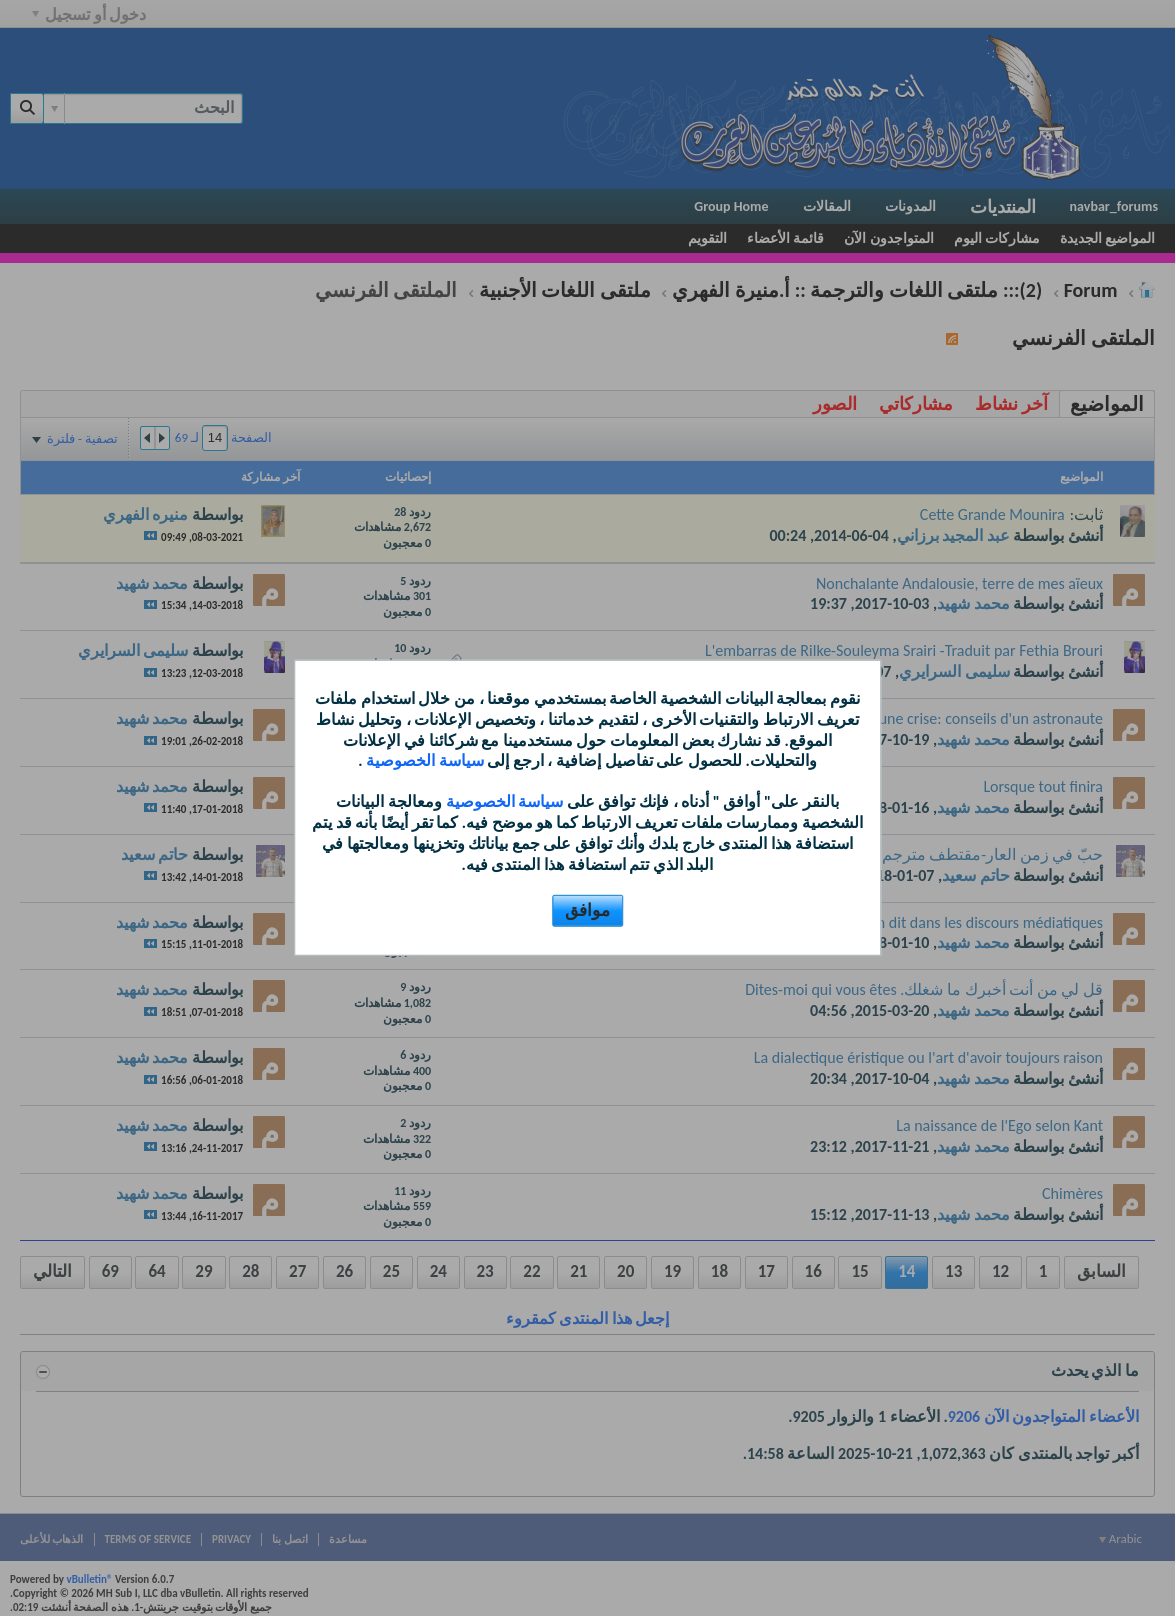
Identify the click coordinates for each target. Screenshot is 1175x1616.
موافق (587, 910)
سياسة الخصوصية (422, 760)
